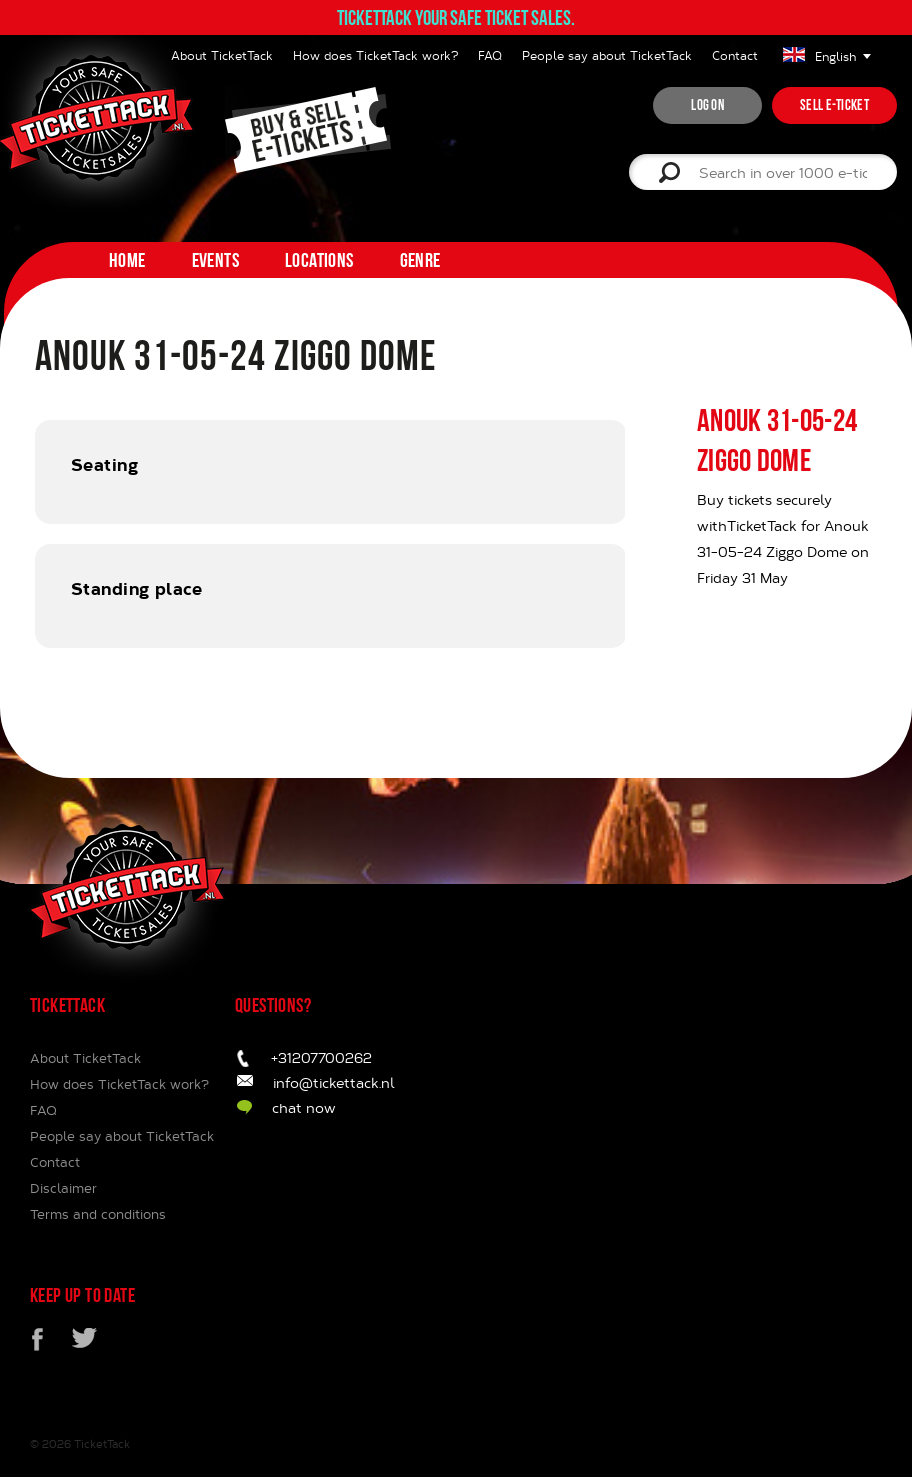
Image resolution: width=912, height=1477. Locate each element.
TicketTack (102, 1443)
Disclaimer (63, 1188)
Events (215, 260)
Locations (319, 260)
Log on (707, 105)
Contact (735, 55)
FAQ (490, 55)
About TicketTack (85, 1058)
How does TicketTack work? (375, 55)
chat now (304, 1107)
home (127, 260)
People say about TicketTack (607, 55)
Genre (420, 260)
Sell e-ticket (834, 105)
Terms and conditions (98, 1214)
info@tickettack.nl (334, 1082)
